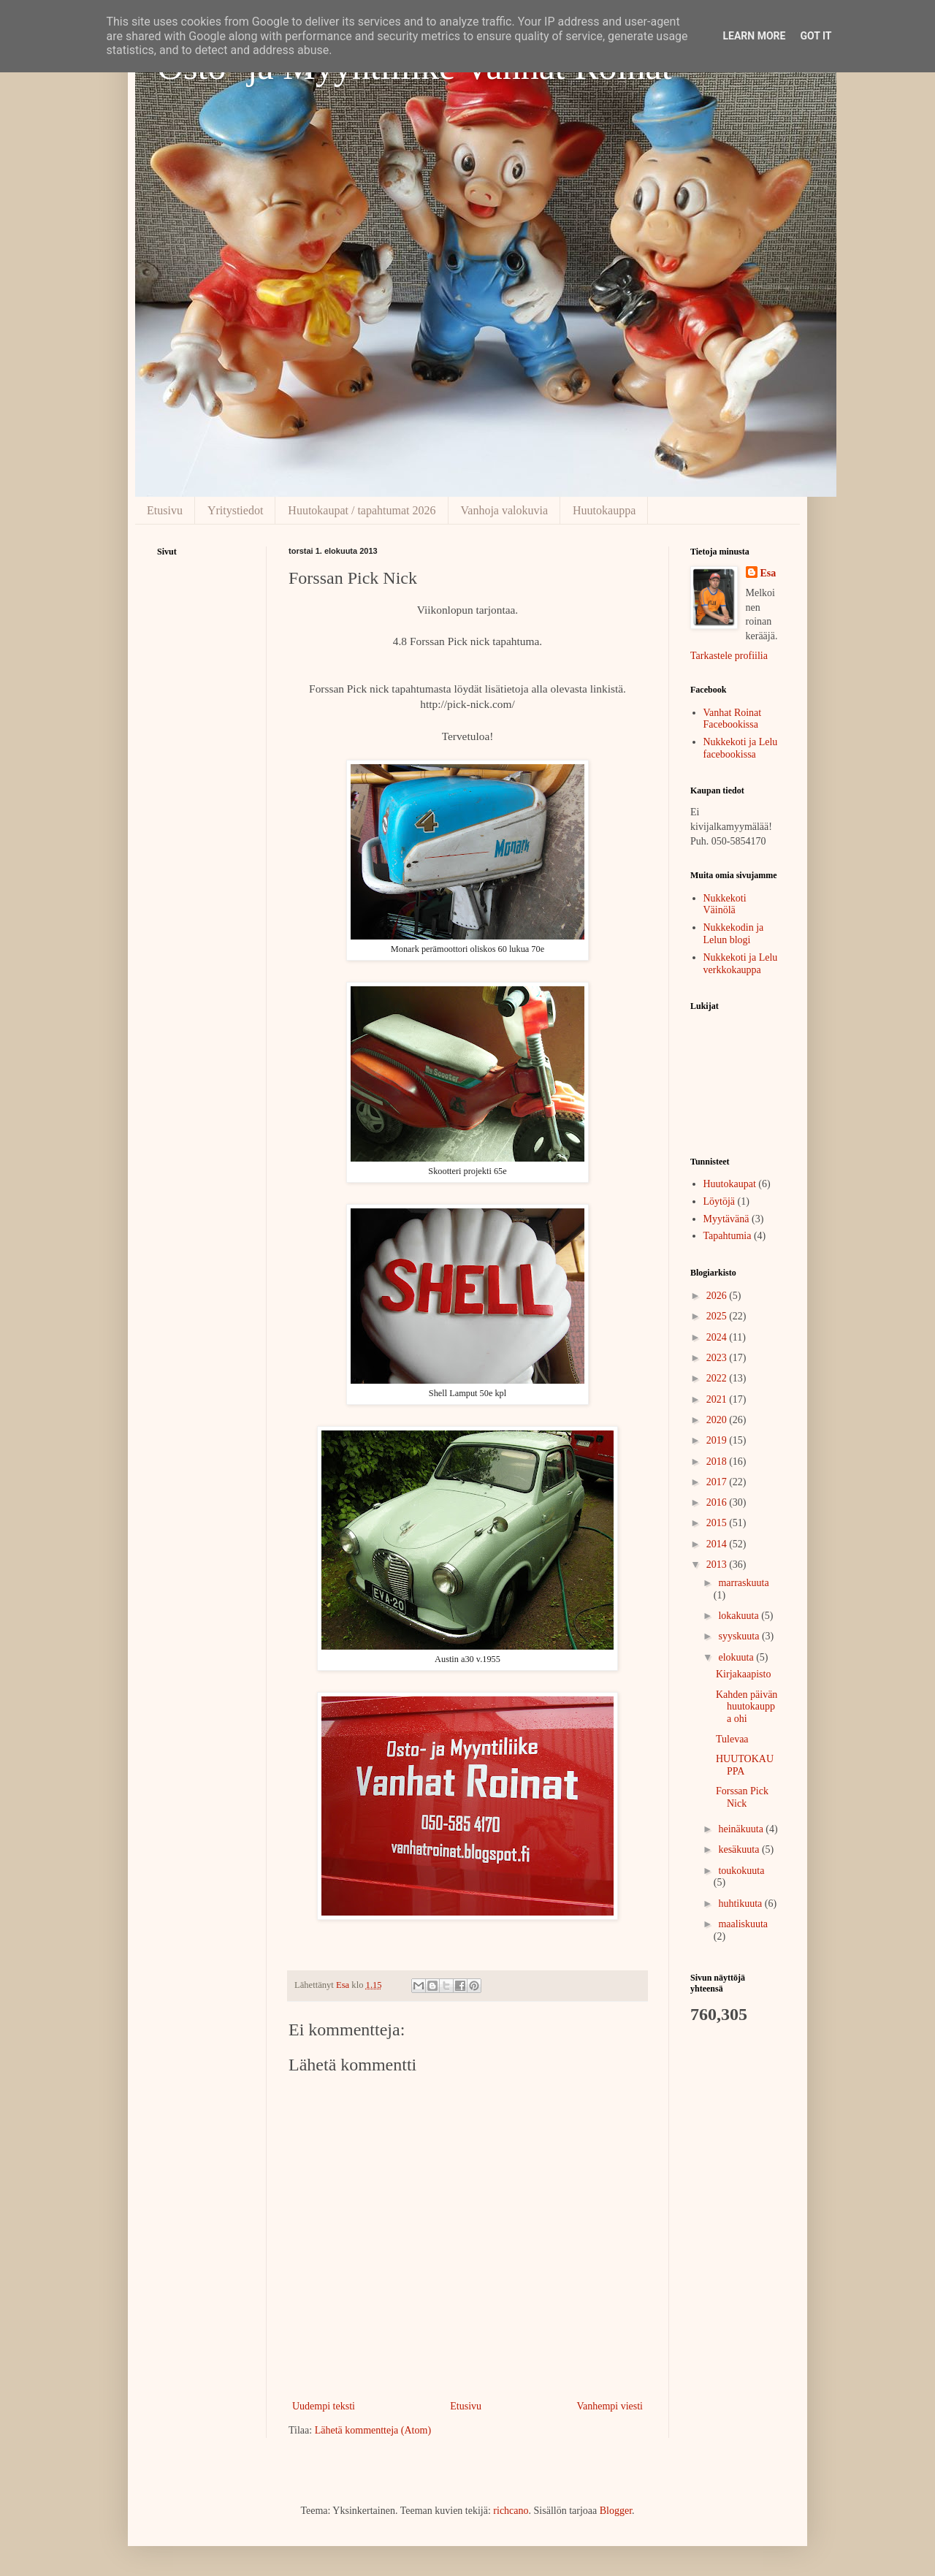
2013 (718, 1564)
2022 (718, 1378)
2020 (718, 1419)
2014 (718, 1544)
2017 (718, 1481)
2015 (718, 1522)
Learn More (753, 36)
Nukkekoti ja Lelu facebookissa (740, 748)
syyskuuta (740, 1636)
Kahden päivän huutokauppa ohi (746, 1707)
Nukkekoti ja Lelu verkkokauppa (740, 963)
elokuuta (737, 1657)
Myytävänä (726, 1218)
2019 (718, 1440)
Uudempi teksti (323, 2406)
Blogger (616, 2510)
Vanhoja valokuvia (505, 510)
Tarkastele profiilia (729, 655)
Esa (768, 573)
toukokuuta (741, 1870)
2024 (718, 1337)
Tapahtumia (727, 1235)
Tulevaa (732, 1739)
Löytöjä (719, 1201)
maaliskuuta (743, 1923)
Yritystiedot (235, 510)
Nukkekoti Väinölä (725, 904)
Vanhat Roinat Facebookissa (732, 719)
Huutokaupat (729, 1183)
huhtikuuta (741, 1903)
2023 (718, 1357)
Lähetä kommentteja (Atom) (373, 2430)
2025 (718, 1316)
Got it (815, 36)
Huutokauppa (604, 510)
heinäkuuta (742, 1829)
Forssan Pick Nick (742, 1797)
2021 (718, 1399)
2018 (718, 1461)
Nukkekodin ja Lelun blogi (733, 933)
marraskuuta (743, 1582)
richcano (510, 2510)
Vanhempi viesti (609, 2406)
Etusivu (165, 510)
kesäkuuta (739, 1849)
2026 (718, 1295)
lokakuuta (739, 1615)
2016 (718, 1502)
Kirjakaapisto (743, 1674)
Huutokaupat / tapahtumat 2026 (361, 510)
